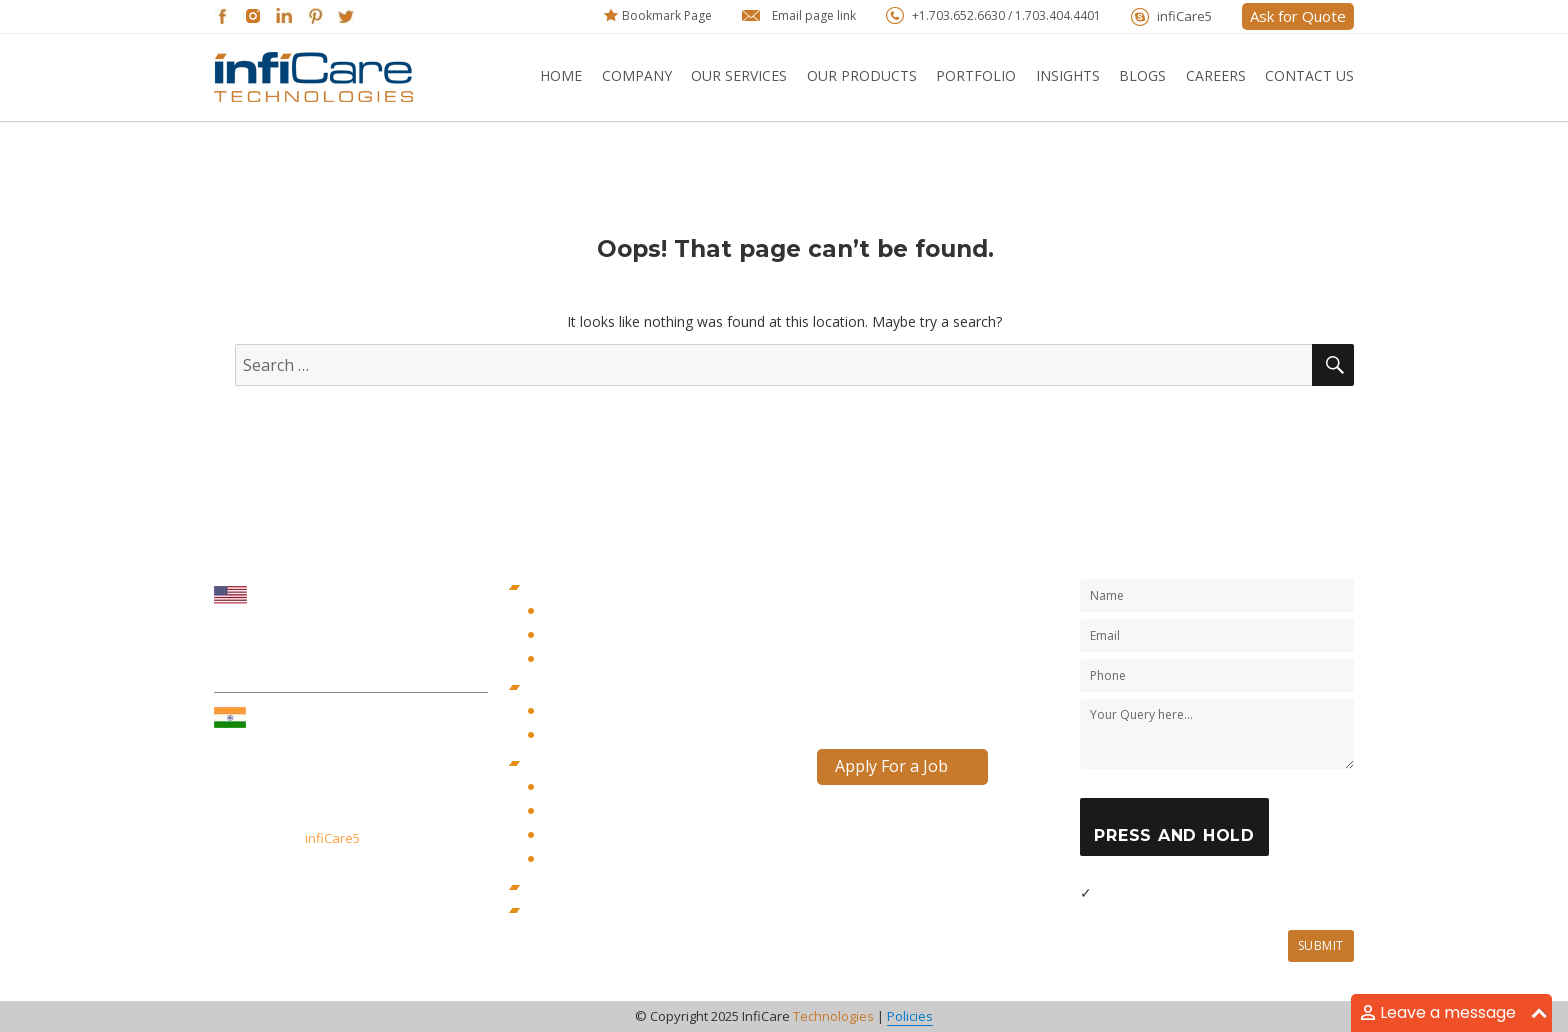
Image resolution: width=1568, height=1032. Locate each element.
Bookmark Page (667, 15)
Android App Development (617, 635)
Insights (1068, 75)
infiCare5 (1184, 16)
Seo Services (575, 735)
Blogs (1142, 75)
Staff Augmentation (591, 910)
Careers (1216, 75)
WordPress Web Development (626, 859)
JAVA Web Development (607, 811)
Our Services (739, 75)
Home (561, 75)
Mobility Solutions (585, 587)
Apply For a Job (891, 766)
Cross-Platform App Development (636, 659)
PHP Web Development (606, 835)
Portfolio (976, 75)
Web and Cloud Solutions (609, 763)
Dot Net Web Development (616, 787)
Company (637, 75)
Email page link (814, 15)
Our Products (862, 75)
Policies (910, 1016)
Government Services (597, 887)
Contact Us (1309, 75)
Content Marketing (592, 711)
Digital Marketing (583, 687)
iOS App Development (603, 611)
